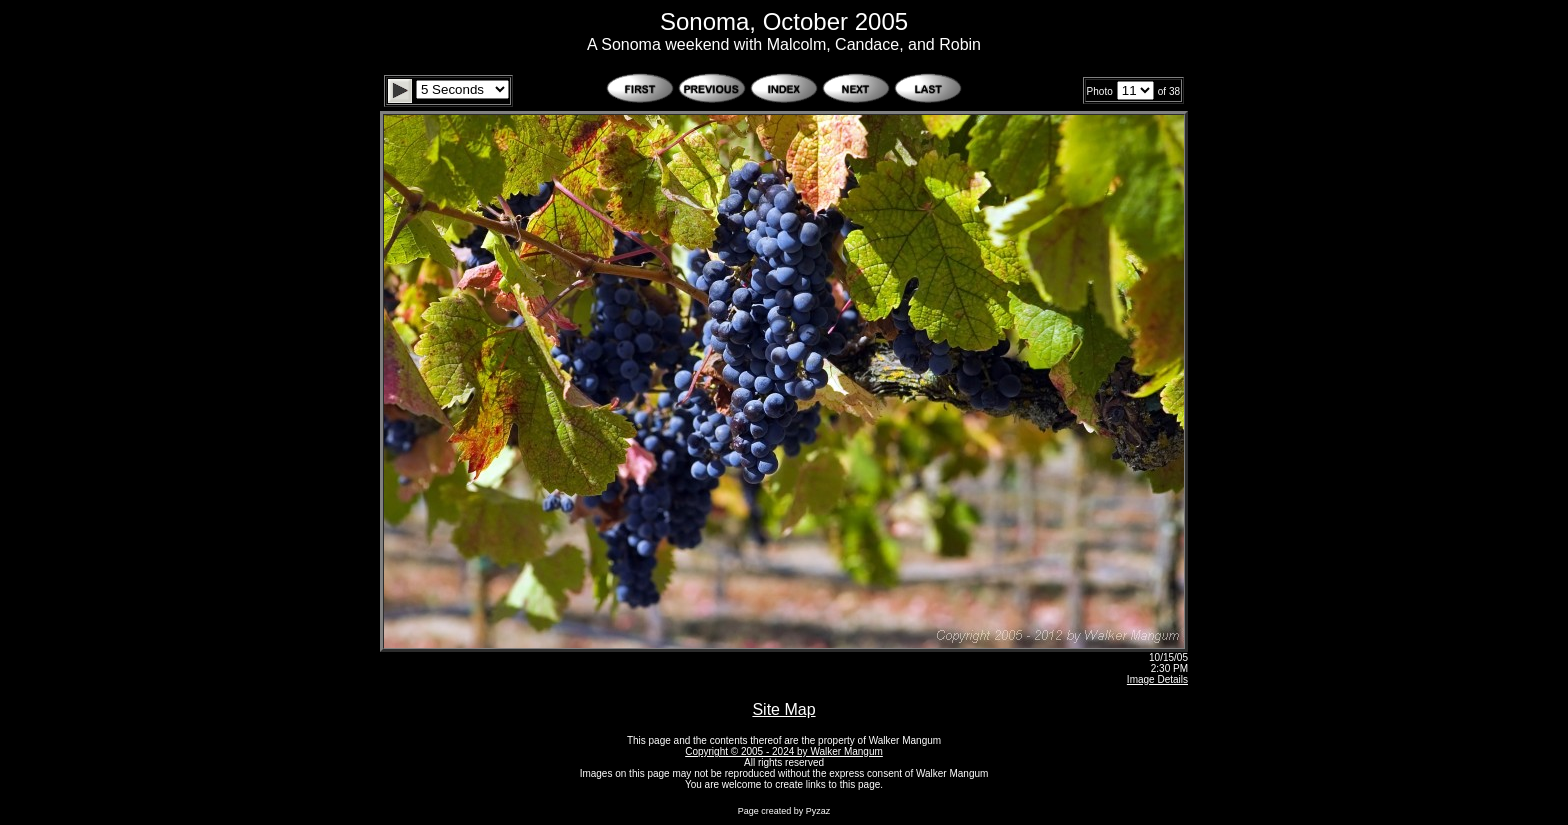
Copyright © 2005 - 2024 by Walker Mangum (784, 751)
